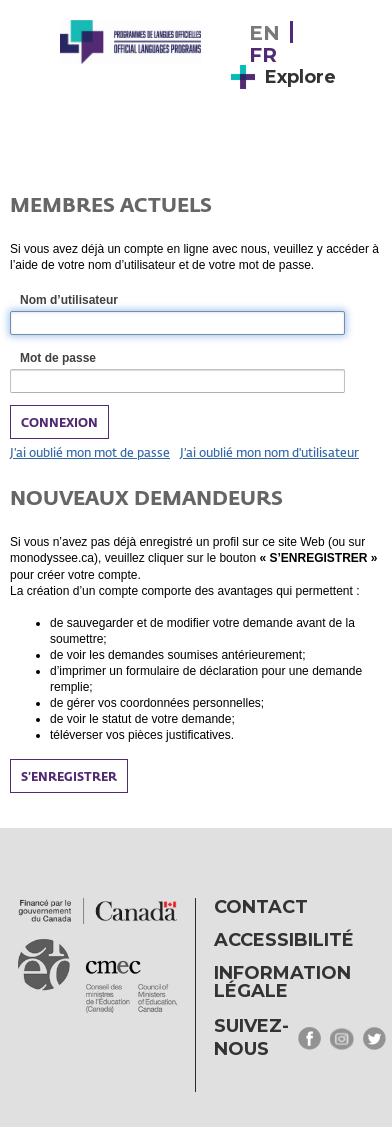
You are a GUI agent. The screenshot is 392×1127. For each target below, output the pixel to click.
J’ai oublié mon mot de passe (90, 452)
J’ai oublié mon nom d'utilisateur (269, 452)
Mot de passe (80, 359)
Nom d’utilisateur (91, 301)
